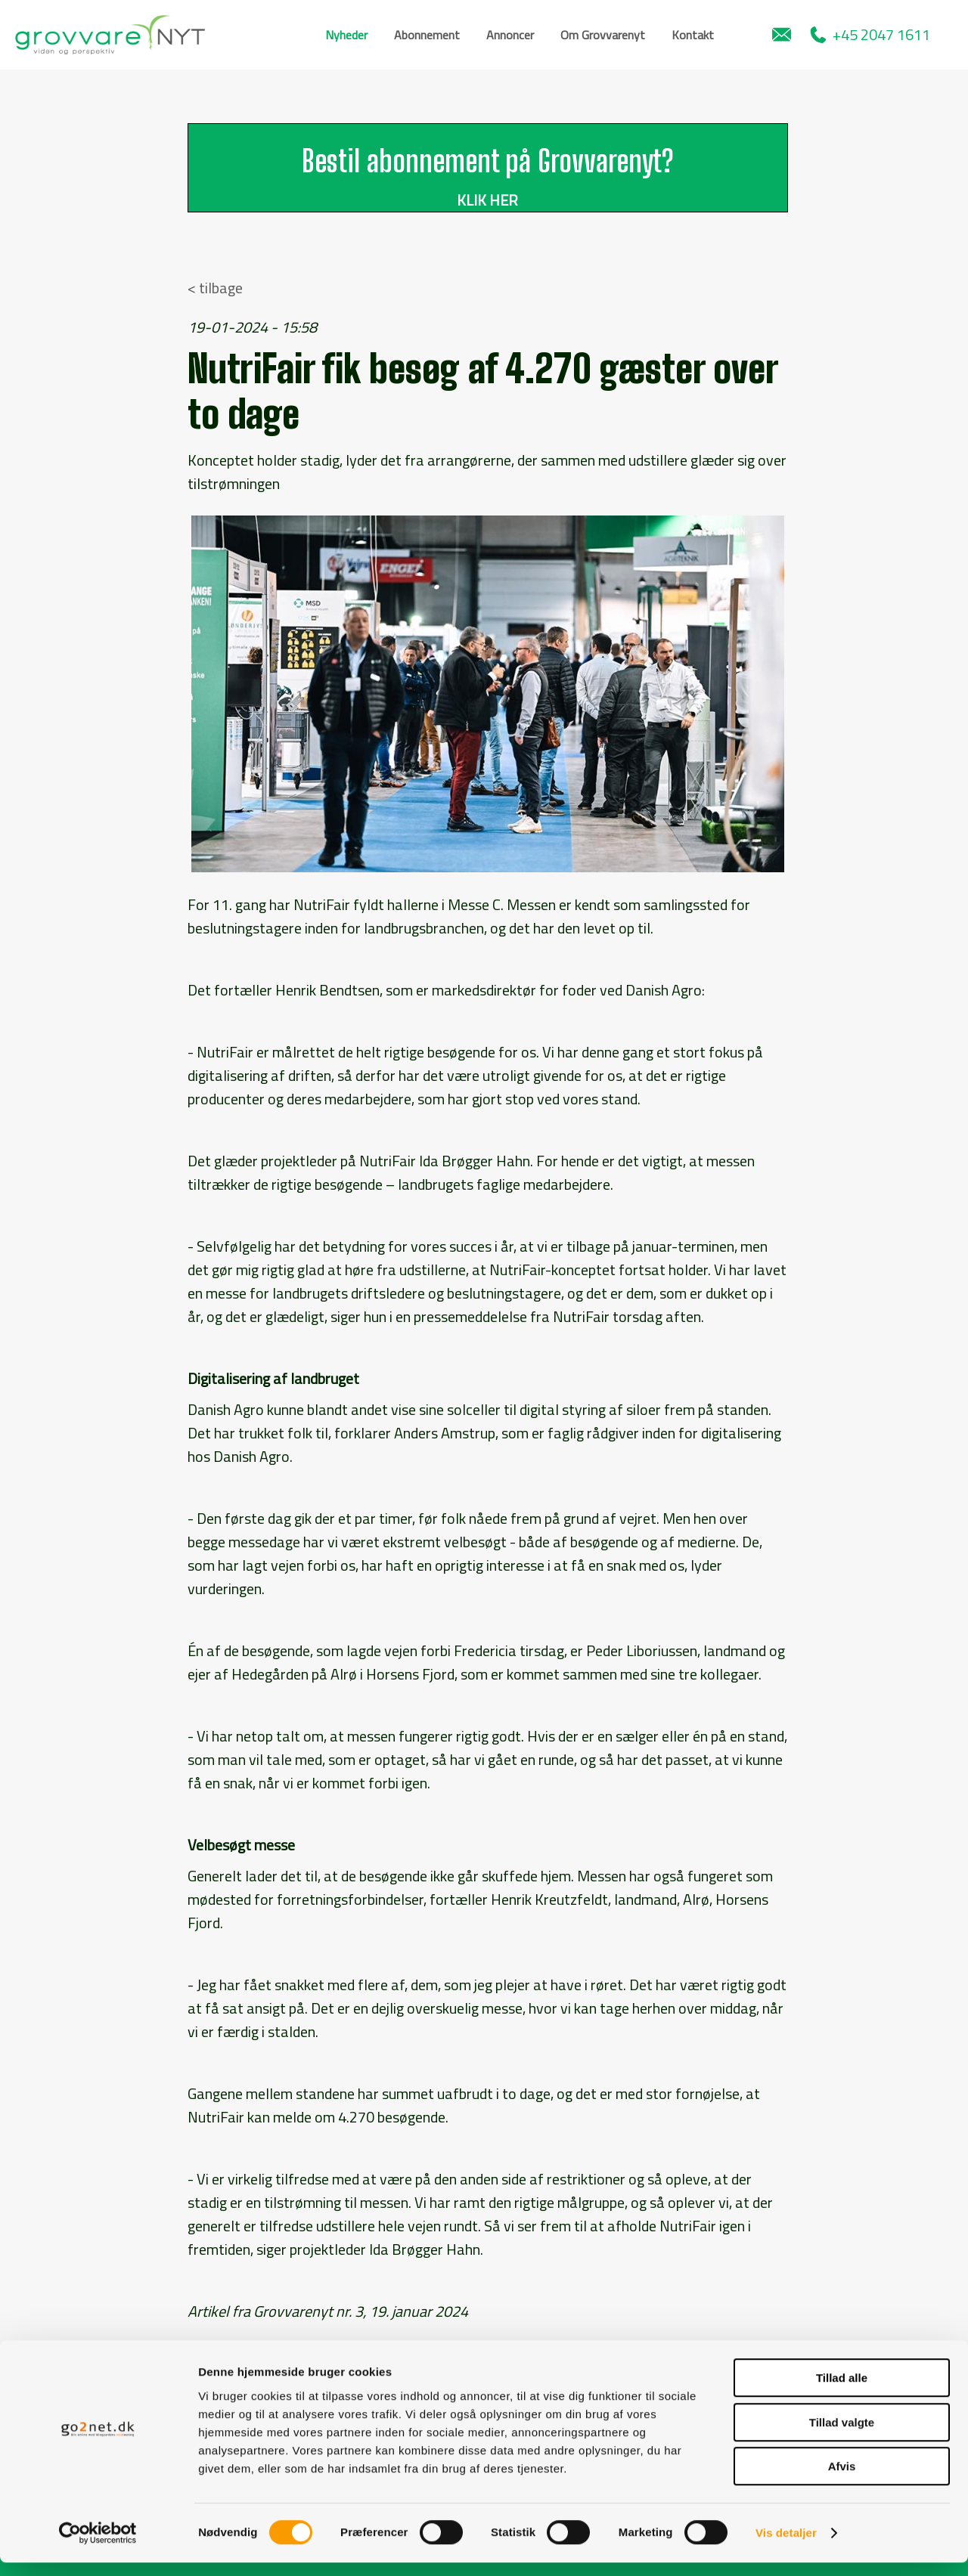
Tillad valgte (841, 2435)
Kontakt (693, 35)
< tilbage (215, 287)
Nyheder (346, 35)
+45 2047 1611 (870, 34)
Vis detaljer (786, 2546)
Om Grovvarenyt (602, 35)
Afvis (842, 2479)
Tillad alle (841, 2391)
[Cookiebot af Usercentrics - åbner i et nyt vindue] (98, 2546)
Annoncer (510, 35)
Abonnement (427, 35)
